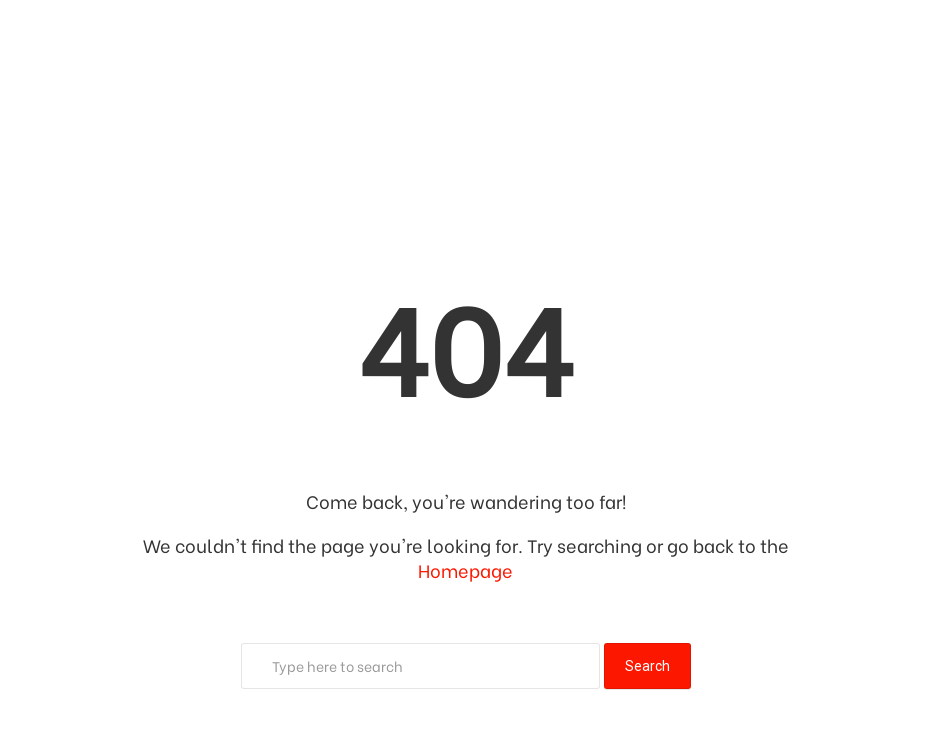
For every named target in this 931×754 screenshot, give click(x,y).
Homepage (465, 569)
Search (647, 666)
